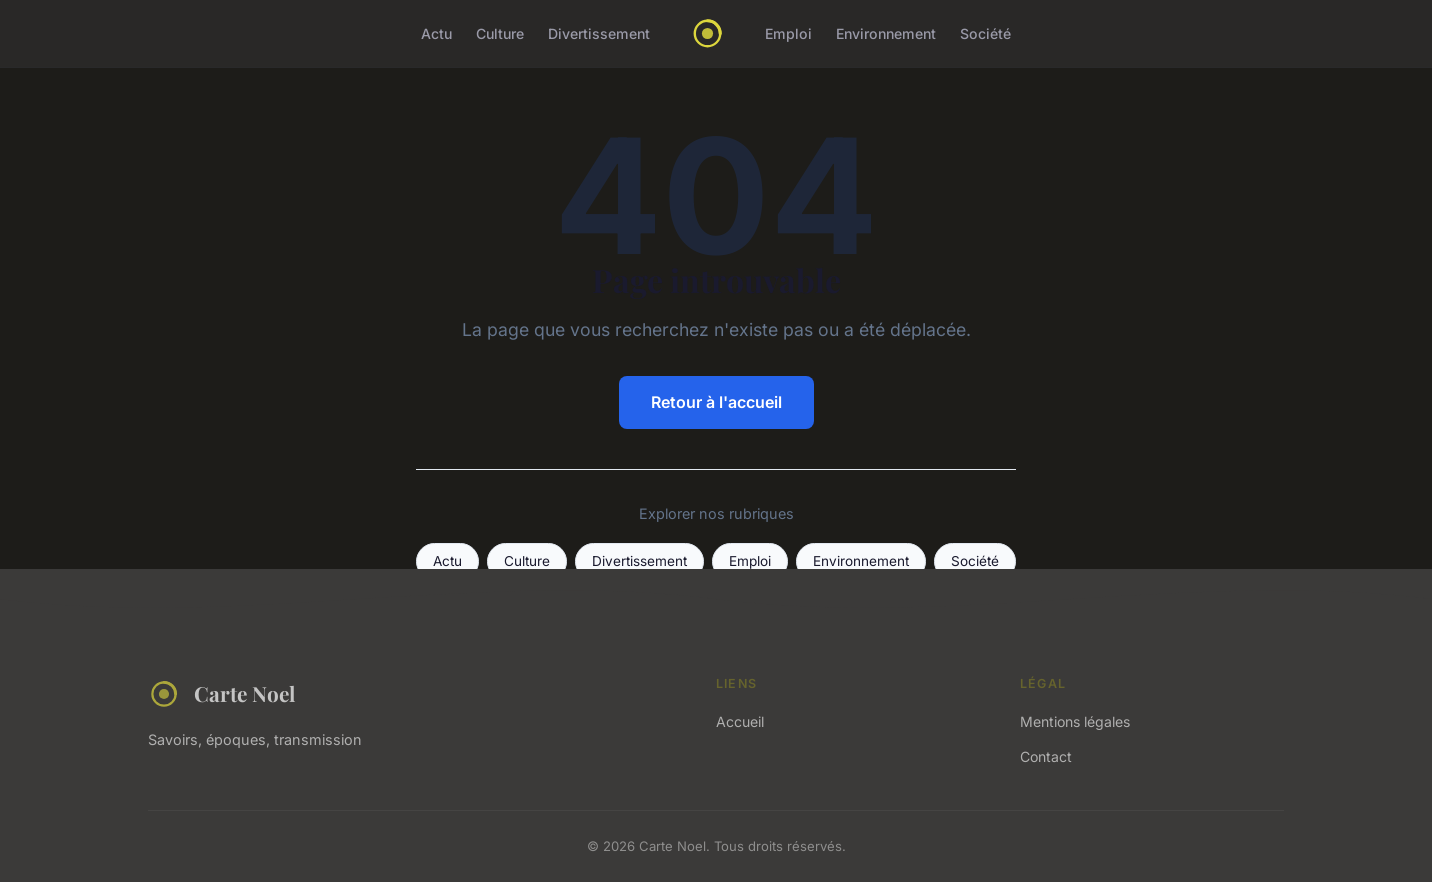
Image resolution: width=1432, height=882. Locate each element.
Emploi (788, 33)
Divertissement (599, 33)
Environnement (886, 33)
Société (985, 33)
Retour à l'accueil (716, 402)
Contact (1046, 756)
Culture (500, 33)
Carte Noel (221, 694)
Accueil (740, 721)
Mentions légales (1075, 721)
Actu (436, 33)
